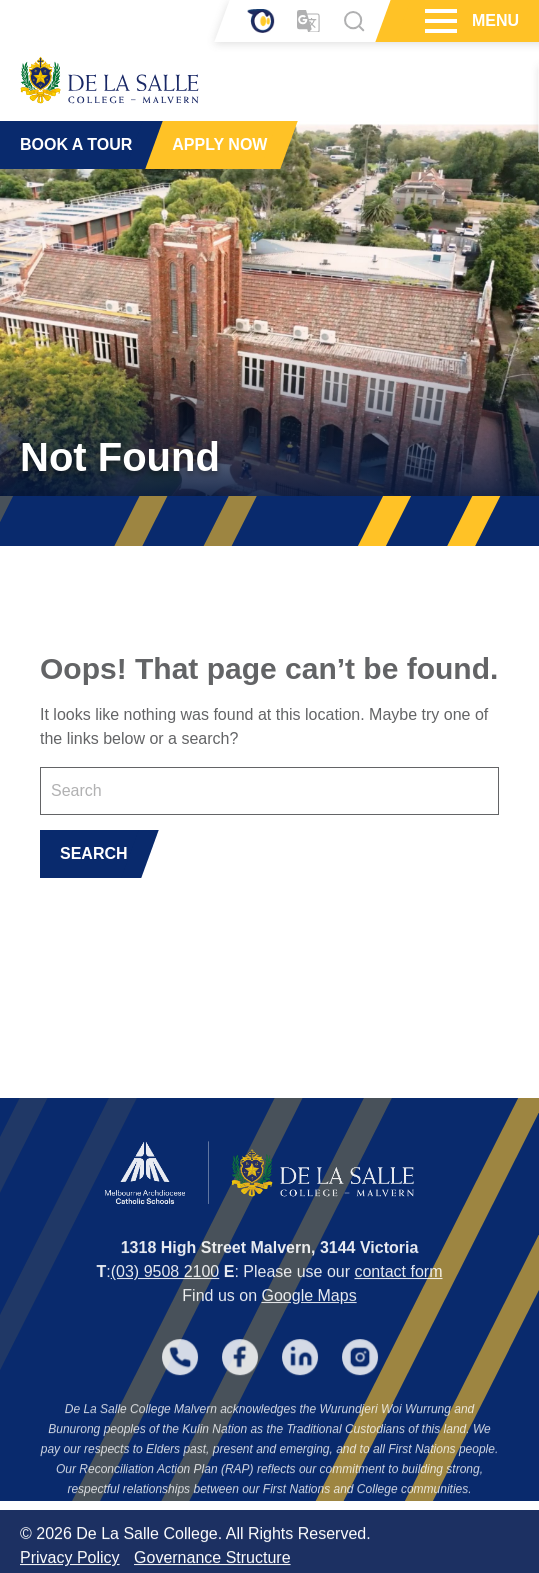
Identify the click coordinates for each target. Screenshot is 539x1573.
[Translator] (308, 21)
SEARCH (94, 853)
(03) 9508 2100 (165, 1301)
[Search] (354, 21)
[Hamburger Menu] (438, 21)
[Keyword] (269, 791)
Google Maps (308, 1325)
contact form (398, 1301)
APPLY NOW (219, 144)
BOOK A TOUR (76, 144)
